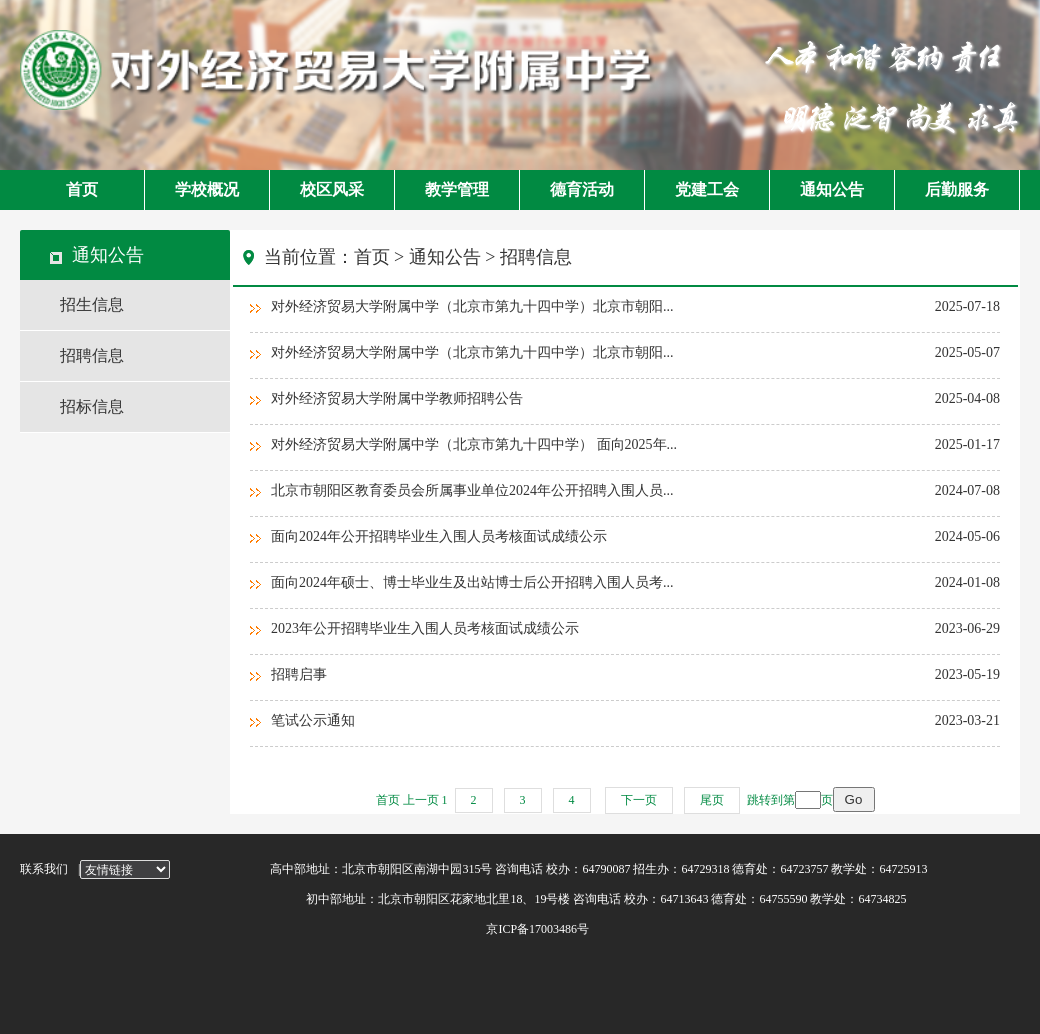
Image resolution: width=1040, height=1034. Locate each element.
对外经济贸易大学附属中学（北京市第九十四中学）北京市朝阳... (472, 306)
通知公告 (832, 189)
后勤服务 (957, 189)
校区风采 (332, 189)
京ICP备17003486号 (429, 929)
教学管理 (457, 189)
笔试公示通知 (313, 720)
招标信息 (92, 406)
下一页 (639, 800)
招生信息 (92, 304)
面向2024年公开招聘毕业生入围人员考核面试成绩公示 (439, 536)
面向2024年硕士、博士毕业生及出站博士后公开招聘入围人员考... (472, 582)
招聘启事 (299, 674)
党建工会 (707, 189)
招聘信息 (92, 355)
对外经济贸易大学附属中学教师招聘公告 (397, 398)
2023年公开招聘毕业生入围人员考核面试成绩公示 (425, 628)
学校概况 (207, 189)
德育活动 (582, 189)
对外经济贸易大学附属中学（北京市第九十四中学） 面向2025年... (474, 444)
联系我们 (44, 869)
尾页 (712, 800)
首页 (82, 189)
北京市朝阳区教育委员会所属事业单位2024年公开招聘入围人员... (472, 490)
